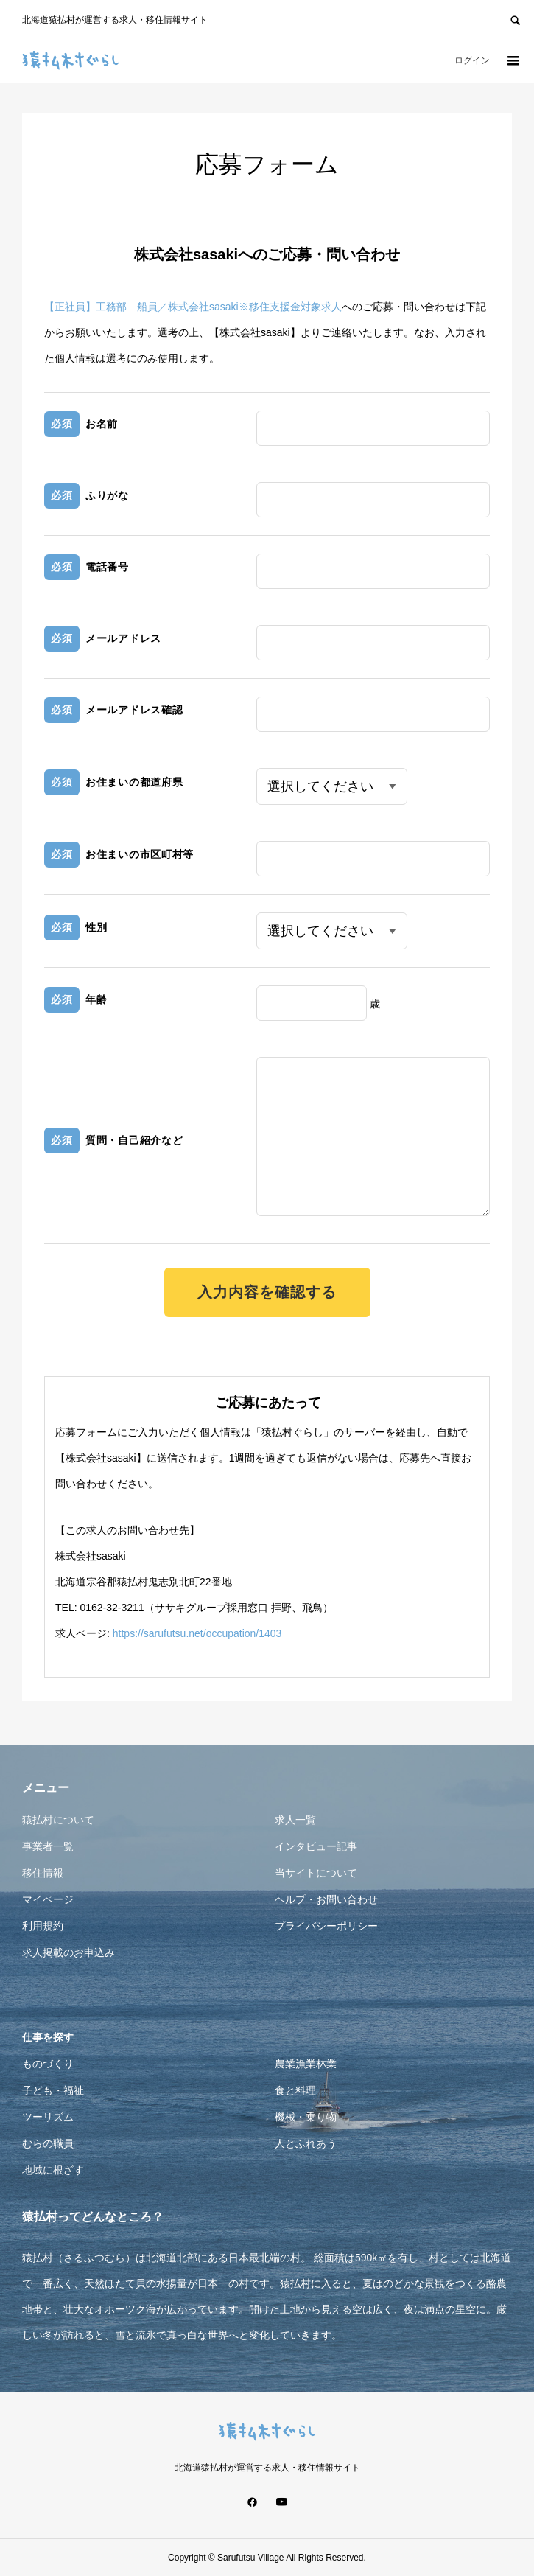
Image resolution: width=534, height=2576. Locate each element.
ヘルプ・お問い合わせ (326, 1899)
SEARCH (515, 19)
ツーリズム (48, 2117)
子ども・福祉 (53, 2090)
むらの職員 (48, 2143)
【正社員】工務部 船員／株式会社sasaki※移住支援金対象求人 (193, 307)
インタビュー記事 (316, 1846)
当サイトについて (316, 1873)
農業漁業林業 (306, 2064)
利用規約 (42, 1926)
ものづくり (48, 2064)
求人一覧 (295, 1820)
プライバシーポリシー (326, 1926)
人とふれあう (306, 2143)
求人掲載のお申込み (68, 1952)
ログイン (472, 60)
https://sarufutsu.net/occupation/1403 (197, 1633)
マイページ (48, 1899)
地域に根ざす (53, 2170)
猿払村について (58, 1820)
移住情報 (42, 1873)
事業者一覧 (48, 1846)
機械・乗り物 (306, 2117)
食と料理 (295, 2090)
